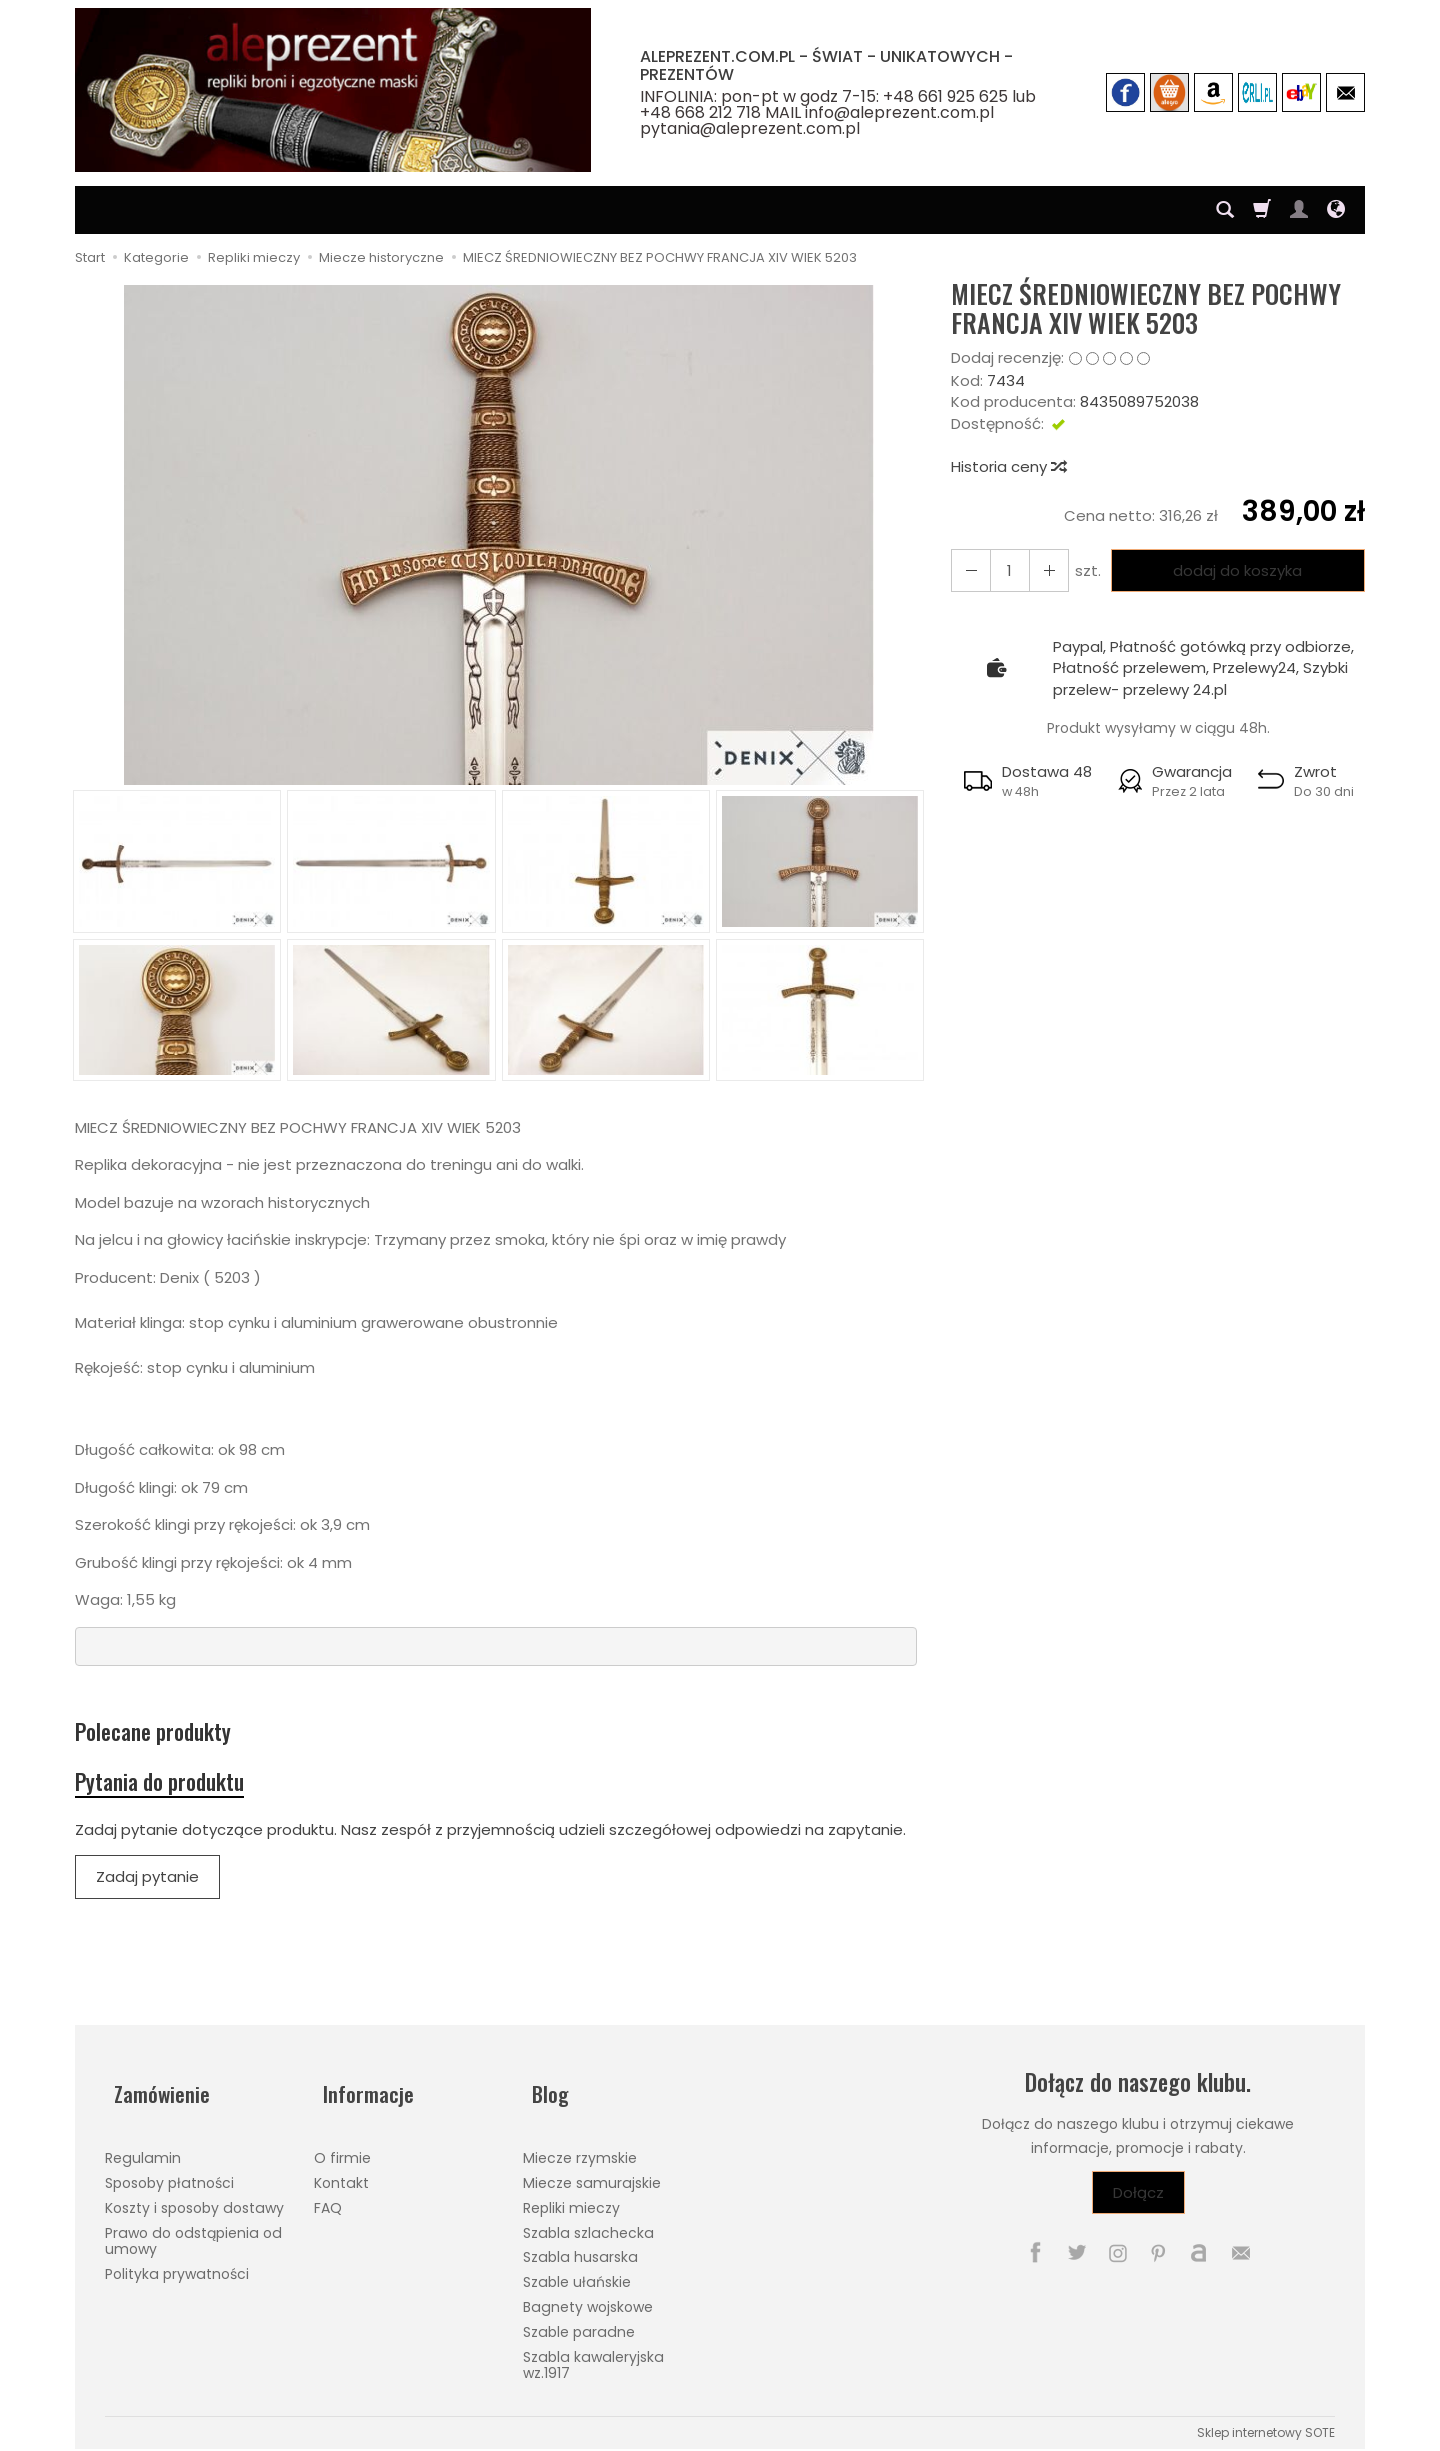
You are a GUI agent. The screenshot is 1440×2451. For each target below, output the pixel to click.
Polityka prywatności (177, 2267)
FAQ (328, 2200)
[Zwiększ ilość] (968, 570)
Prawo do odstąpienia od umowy (193, 2233)
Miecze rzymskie (580, 2151)
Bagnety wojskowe (588, 2299)
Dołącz (1138, 2205)
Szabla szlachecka (588, 2225)
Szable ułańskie (577, 2275)
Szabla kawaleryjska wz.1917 (593, 2357)
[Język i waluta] (1336, 210)
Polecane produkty (167, 1734)
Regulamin (143, 2151)
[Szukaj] (1225, 210)
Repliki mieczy (571, 2200)
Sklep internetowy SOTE (1266, 2424)
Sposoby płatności (169, 2175)
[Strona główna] (333, 90)
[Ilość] (1004, 570)
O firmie (342, 2151)
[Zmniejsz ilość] (1040, 570)
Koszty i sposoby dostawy (194, 2200)
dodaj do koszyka (1232, 570)
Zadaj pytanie (147, 1889)
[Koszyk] (1262, 210)
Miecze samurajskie (592, 2175)
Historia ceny (1008, 466)
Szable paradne (579, 2324)
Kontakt (341, 2175)
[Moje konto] (1299, 210)
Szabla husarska (580, 2250)
